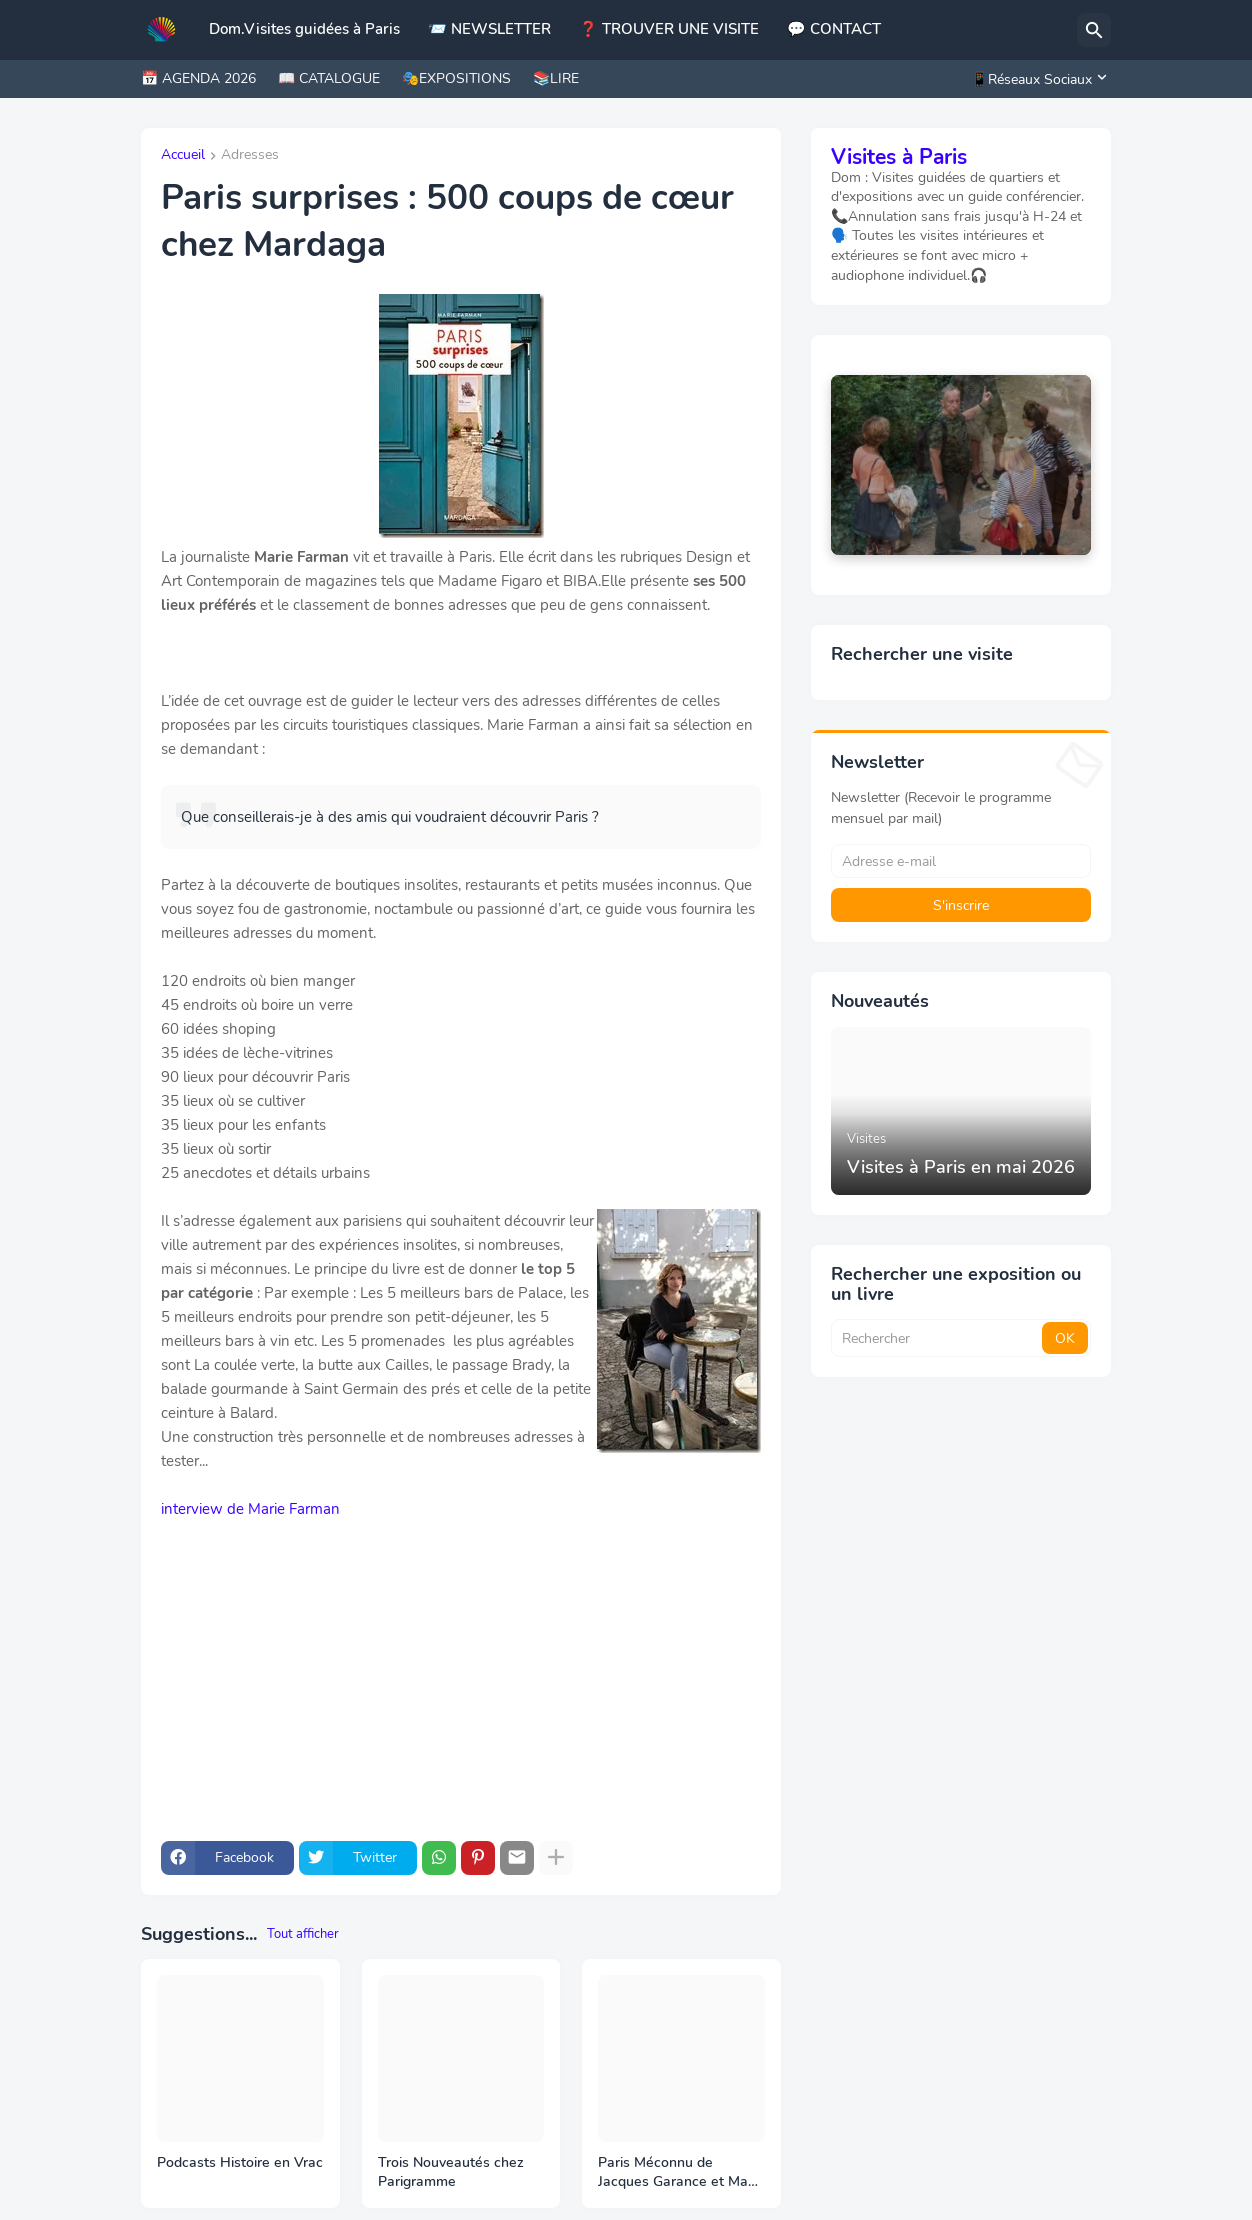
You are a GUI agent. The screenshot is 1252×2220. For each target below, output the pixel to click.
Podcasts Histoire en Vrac (240, 2163)
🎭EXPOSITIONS (456, 78)
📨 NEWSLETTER (489, 29)
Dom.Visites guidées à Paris (304, 29)
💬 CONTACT (834, 29)
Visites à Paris (899, 157)
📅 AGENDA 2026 (198, 78)
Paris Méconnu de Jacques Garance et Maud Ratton (681, 2173)
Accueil (183, 156)
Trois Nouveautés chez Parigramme (451, 2172)
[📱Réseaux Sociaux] (1036, 79)
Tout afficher (303, 1934)
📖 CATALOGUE (329, 78)
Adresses (250, 156)
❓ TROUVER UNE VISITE (669, 29)
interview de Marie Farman (250, 1509)
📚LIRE (556, 78)
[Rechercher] (1094, 30)
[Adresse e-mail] (961, 861)
